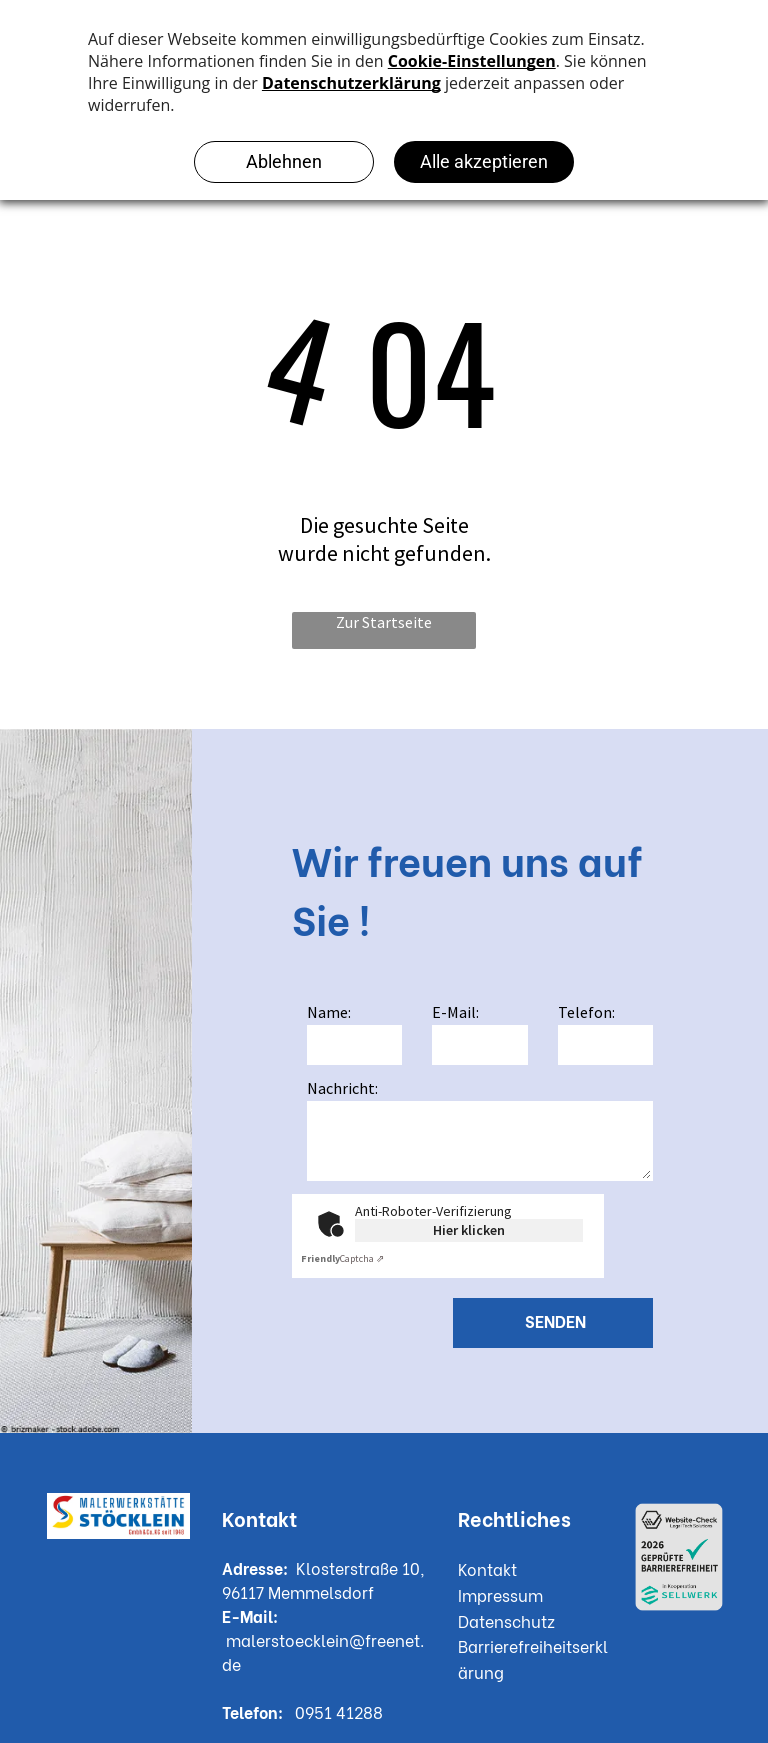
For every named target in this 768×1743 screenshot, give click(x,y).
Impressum (500, 1594)
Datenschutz (506, 1620)
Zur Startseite (384, 622)
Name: (329, 1012)
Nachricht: (342, 1088)
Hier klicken (469, 1230)
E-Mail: (455, 1012)
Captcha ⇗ (342, 1258)
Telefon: (586, 1012)
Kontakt (487, 1568)
